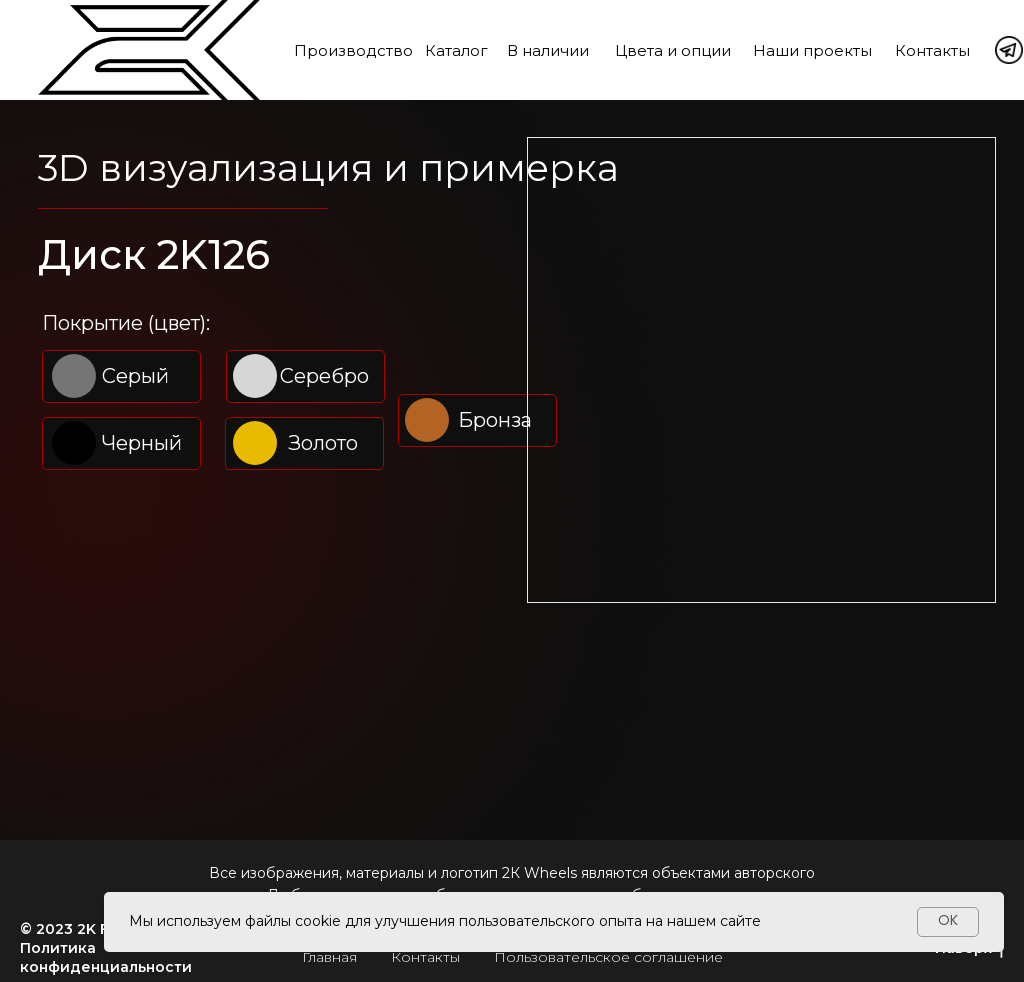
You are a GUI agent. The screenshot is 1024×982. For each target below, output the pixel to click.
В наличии (548, 50)
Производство (353, 50)
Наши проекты (812, 50)
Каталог (456, 50)
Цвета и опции (673, 50)
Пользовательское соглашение (608, 957)
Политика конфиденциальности (106, 957)
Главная (329, 957)
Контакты (932, 50)
